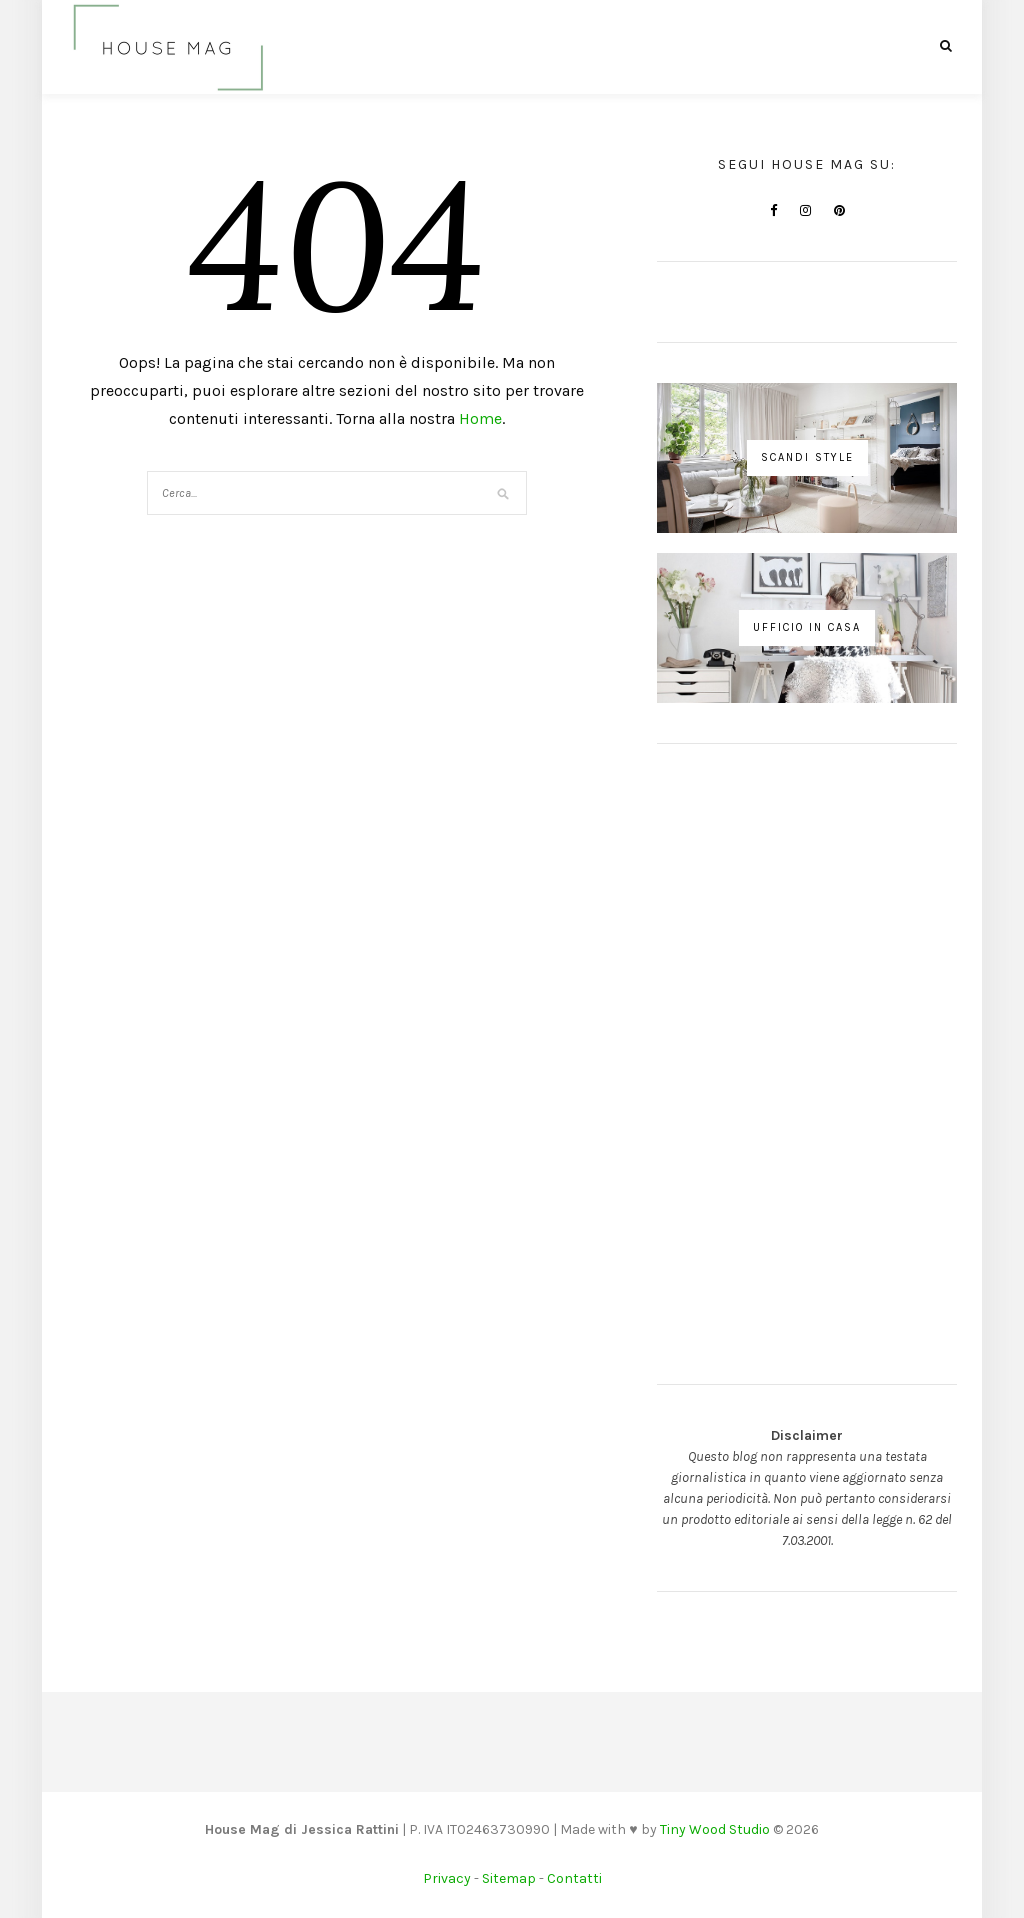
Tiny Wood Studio (715, 1829)
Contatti (574, 1878)
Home (480, 418)
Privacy (447, 1878)
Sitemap (509, 1878)
